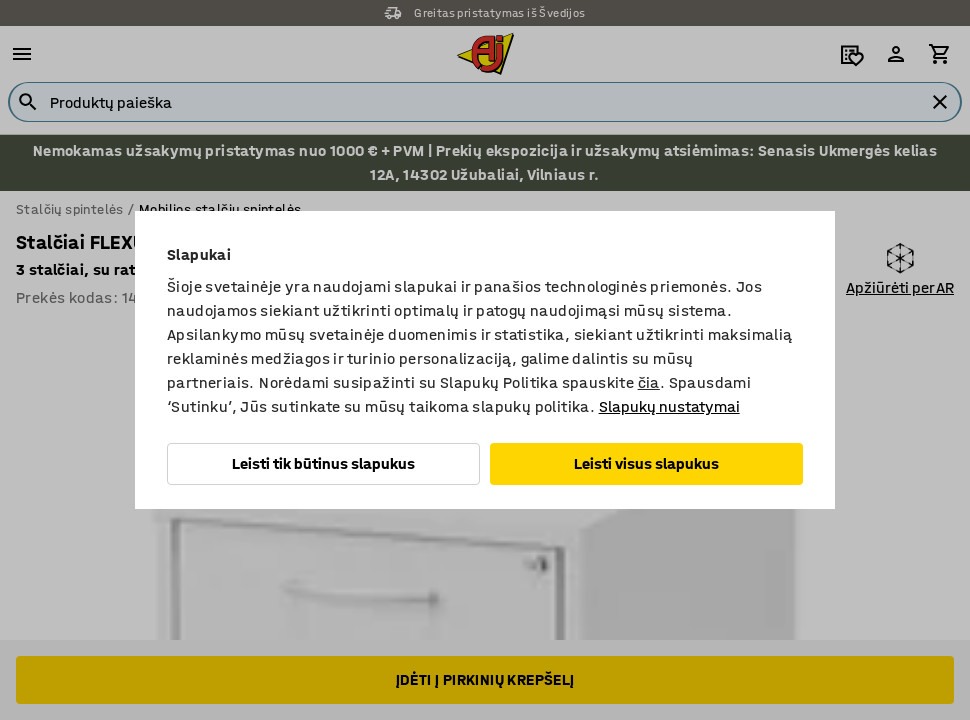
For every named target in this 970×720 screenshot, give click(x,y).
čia (649, 382)
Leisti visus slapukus (646, 463)
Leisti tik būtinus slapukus (323, 463)
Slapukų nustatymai (669, 406)
